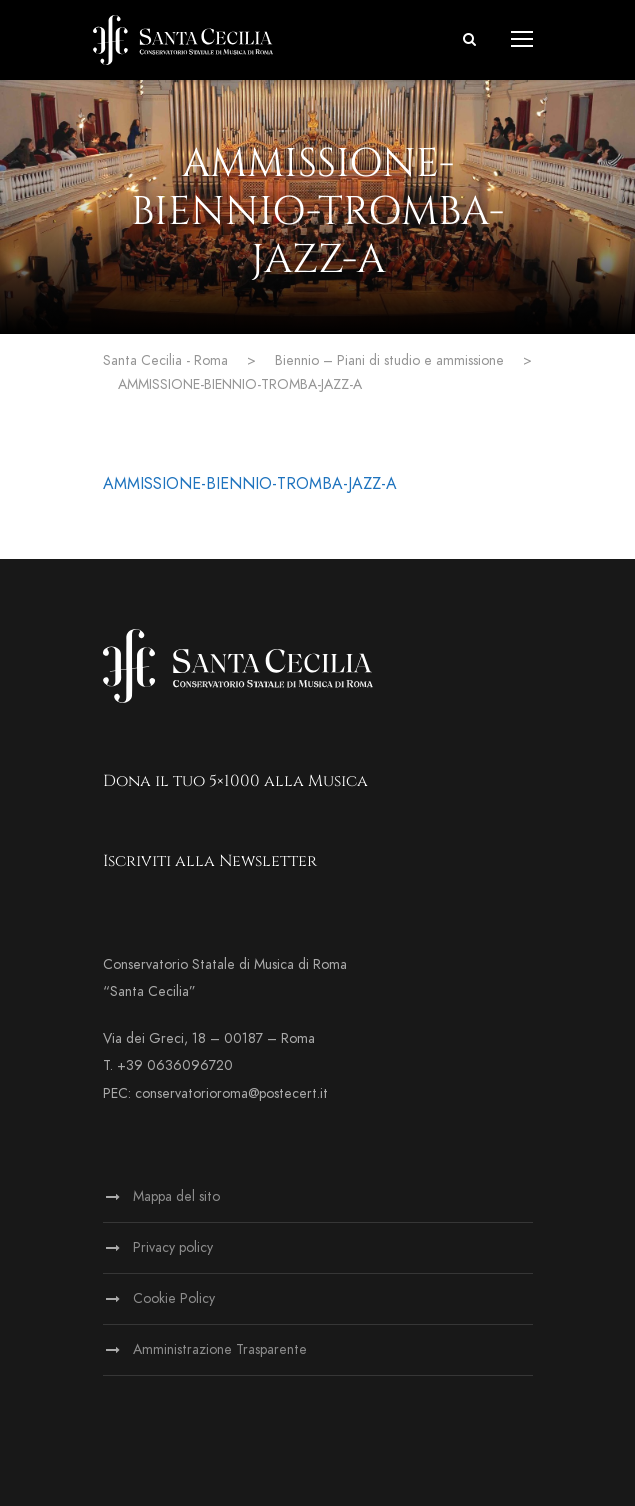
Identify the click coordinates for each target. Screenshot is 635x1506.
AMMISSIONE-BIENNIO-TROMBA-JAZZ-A (250, 484)
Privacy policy (173, 1247)
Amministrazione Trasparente (220, 1349)
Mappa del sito (176, 1196)
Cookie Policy (174, 1298)
